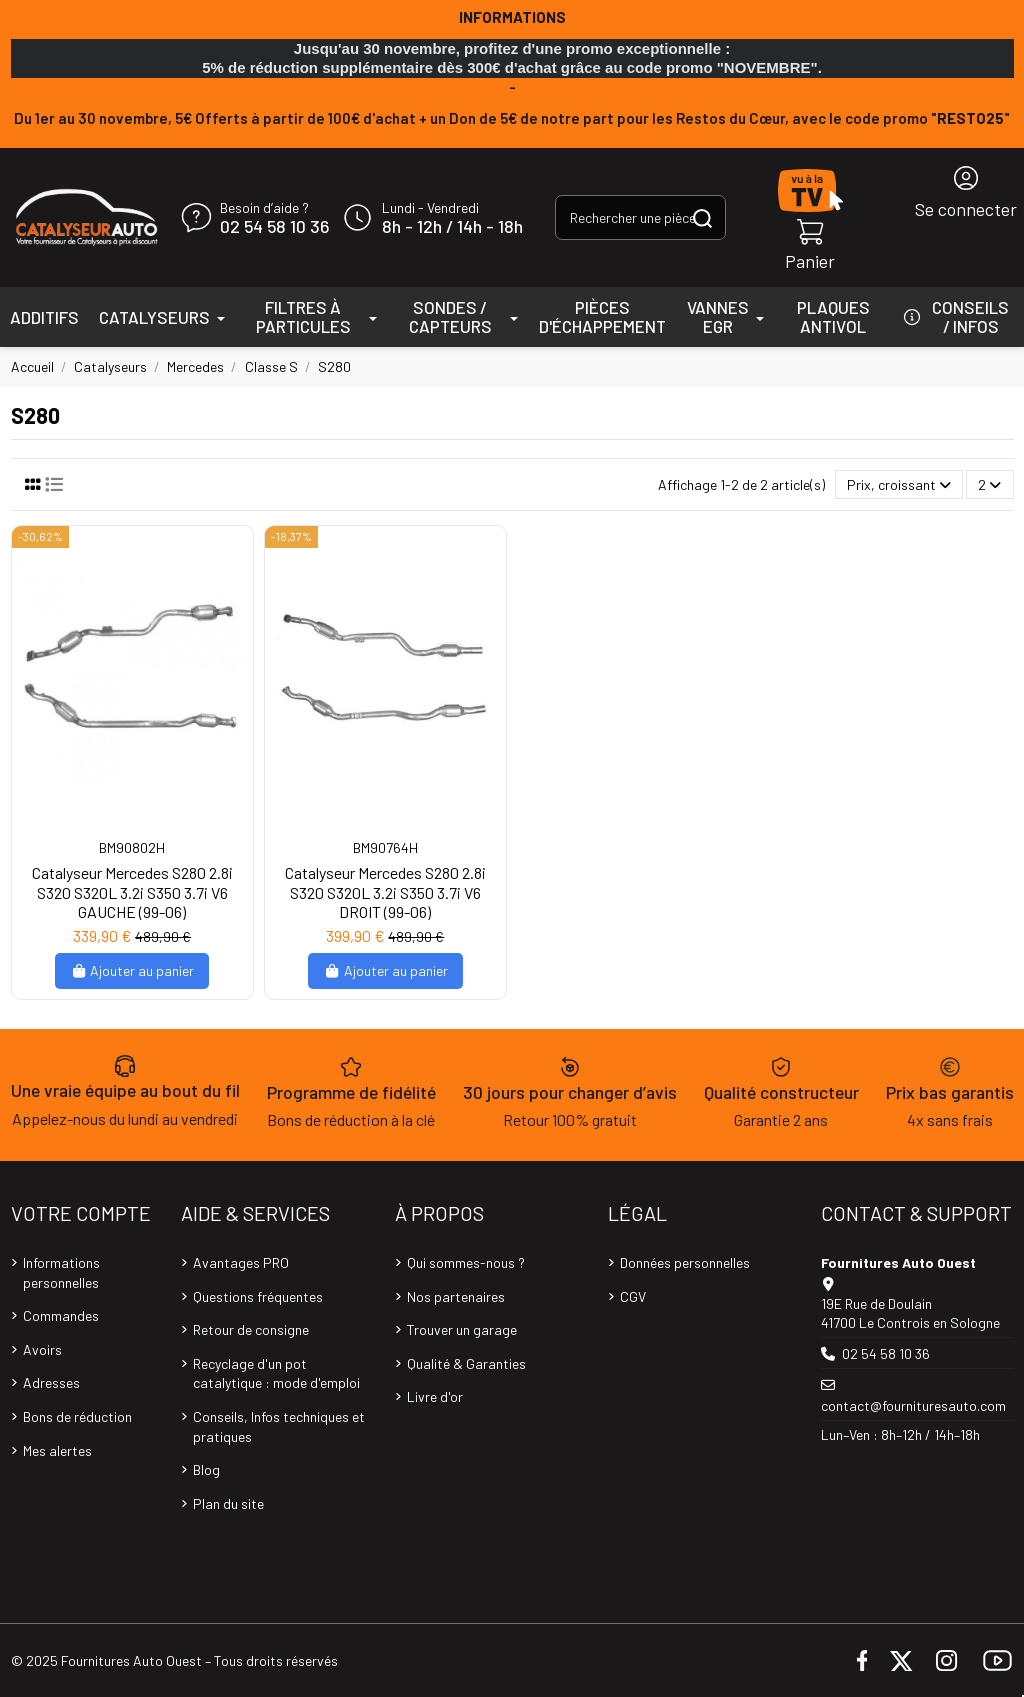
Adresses (51, 1382)
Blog (206, 1469)
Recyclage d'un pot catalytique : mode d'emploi (276, 1373)
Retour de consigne (251, 1329)
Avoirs (42, 1349)
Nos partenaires (456, 1296)
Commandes (61, 1315)
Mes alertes (57, 1450)
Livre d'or (435, 1396)
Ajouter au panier (132, 970)
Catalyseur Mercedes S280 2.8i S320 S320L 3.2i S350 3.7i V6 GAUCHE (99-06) (132, 891)
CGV (633, 1296)
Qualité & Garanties (466, 1363)
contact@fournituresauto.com (913, 1405)
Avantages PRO (241, 1262)
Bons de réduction (77, 1416)
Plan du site (228, 1503)
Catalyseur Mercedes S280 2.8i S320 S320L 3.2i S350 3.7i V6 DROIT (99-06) (385, 891)
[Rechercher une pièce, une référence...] (702, 217)
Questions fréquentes (258, 1296)
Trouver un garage (462, 1329)
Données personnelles (685, 1262)
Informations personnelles (61, 1272)
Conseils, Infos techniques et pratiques (279, 1426)
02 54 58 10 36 (274, 227)
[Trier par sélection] (899, 484)
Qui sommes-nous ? (466, 1262)
